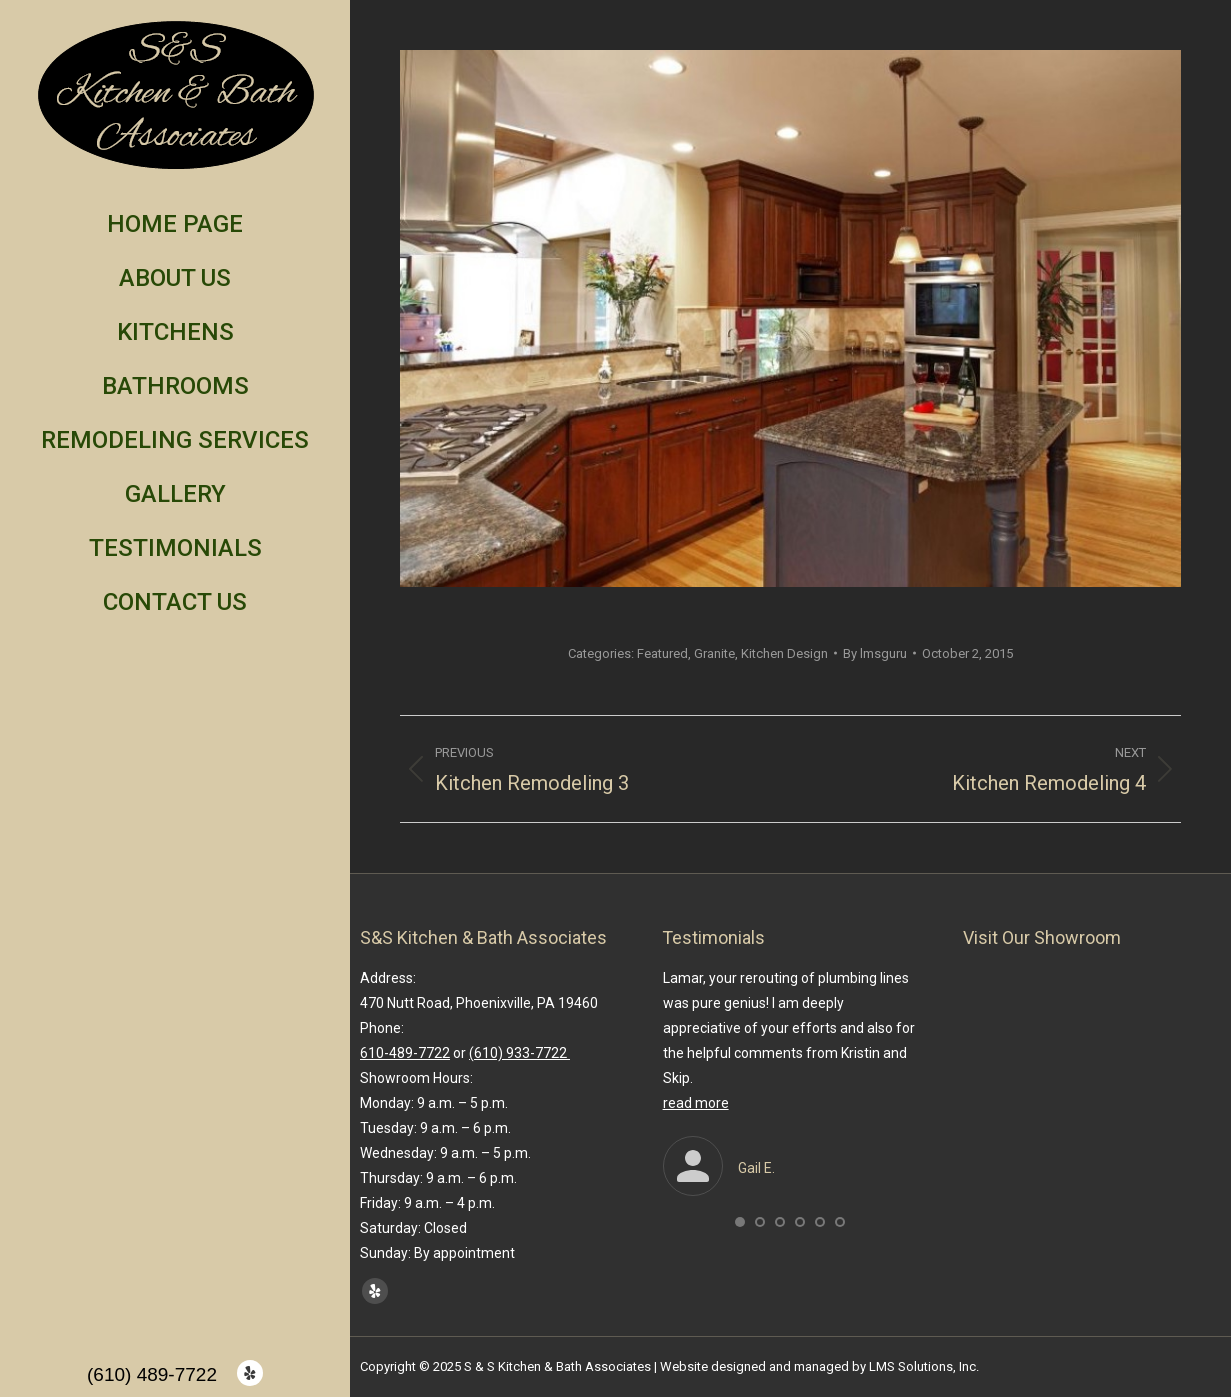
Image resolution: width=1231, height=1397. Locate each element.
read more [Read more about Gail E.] (696, 1103)
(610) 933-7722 (519, 1053)
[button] (740, 1222)
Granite (714, 653)
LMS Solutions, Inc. (924, 1366)
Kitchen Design (784, 653)
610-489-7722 (405, 1053)
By (875, 653)
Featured (662, 653)
